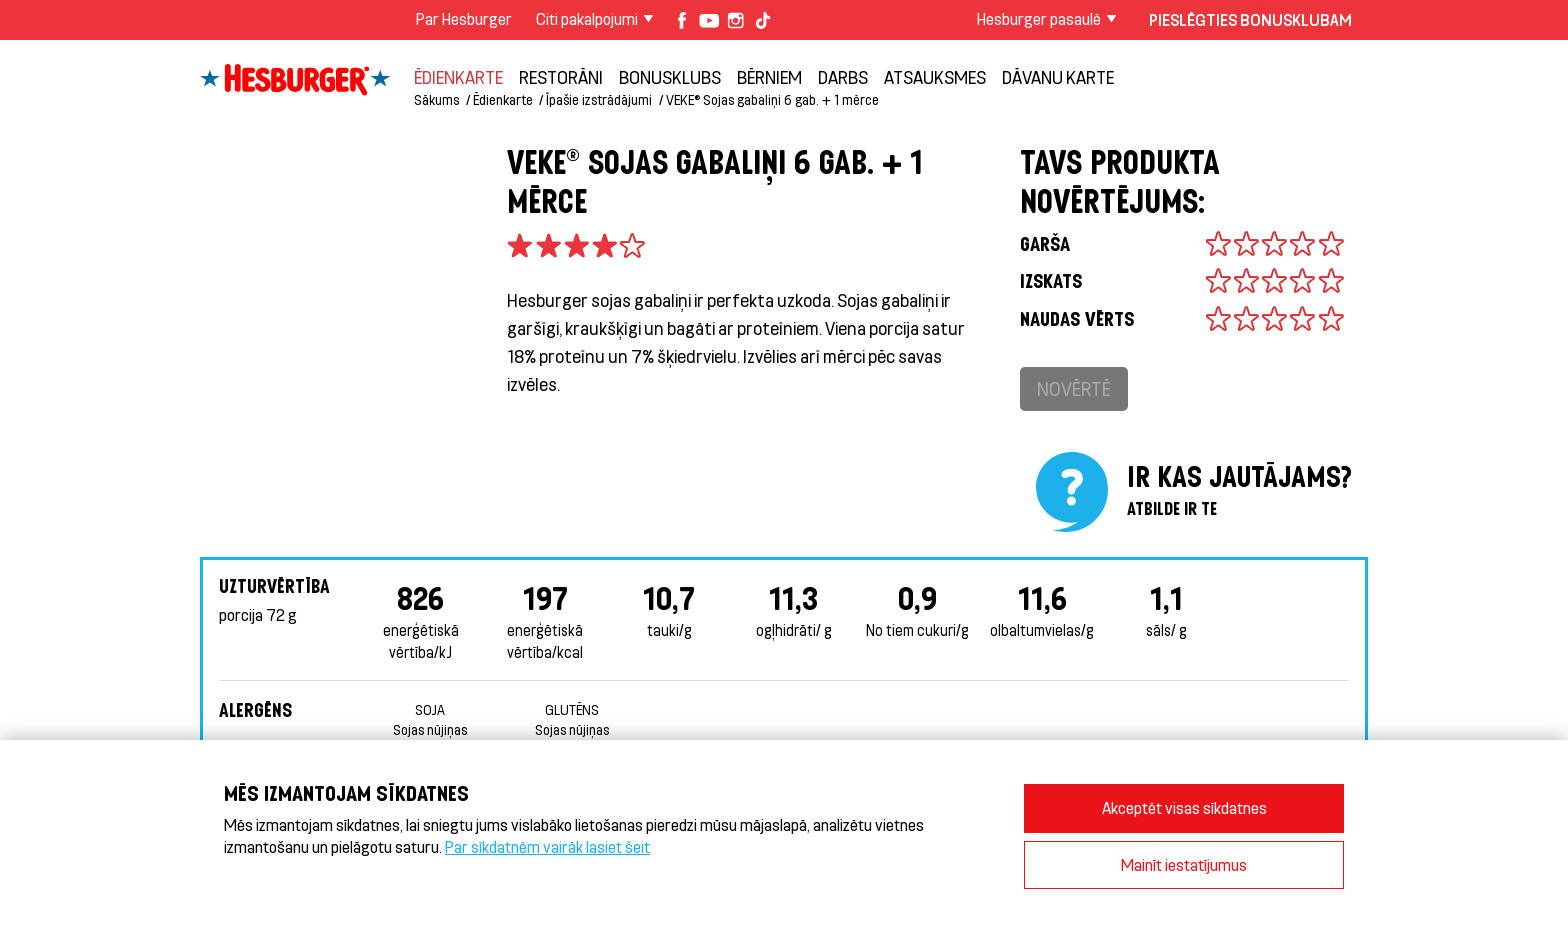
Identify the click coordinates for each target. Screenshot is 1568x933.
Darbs (843, 77)
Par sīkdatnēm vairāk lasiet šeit (547, 846)
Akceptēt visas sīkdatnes (1184, 807)
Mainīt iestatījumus (1184, 864)
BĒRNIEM (769, 77)
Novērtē (1074, 388)
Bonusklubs (670, 77)
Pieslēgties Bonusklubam (1250, 19)
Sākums (436, 99)
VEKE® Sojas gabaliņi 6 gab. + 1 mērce (772, 99)
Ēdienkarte (458, 77)
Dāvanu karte (1058, 77)
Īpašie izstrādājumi (599, 99)
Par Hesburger (464, 18)
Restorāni (561, 77)
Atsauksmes (935, 77)
